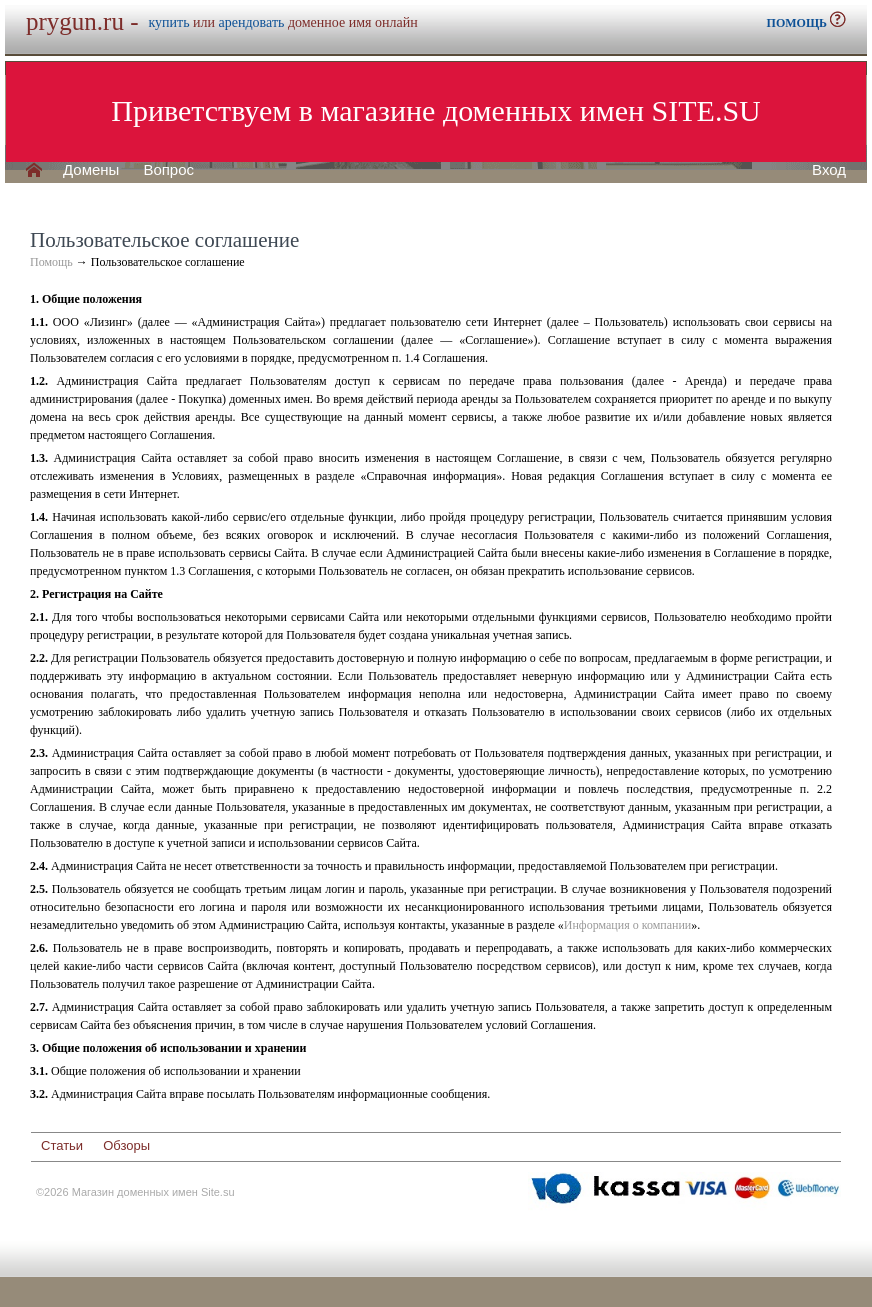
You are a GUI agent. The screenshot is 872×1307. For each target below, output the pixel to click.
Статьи (62, 1145)
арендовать (252, 22)
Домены (91, 170)
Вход (829, 170)
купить (168, 22)
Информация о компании (627, 925)
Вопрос (168, 170)
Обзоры (126, 1145)
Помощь (51, 262)
